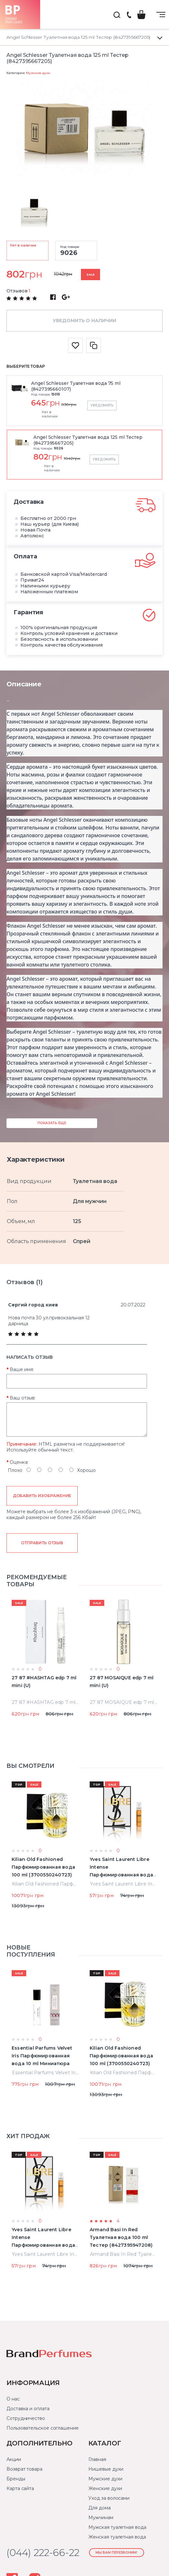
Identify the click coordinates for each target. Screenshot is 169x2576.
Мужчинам (100, 2517)
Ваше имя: (22, 1369)
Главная (97, 2459)
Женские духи (105, 2488)
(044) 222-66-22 (129, 15)
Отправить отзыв (42, 1542)
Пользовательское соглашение (42, 2428)
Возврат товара (24, 2469)
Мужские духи (38, 73)
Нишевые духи (105, 2469)
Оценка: (19, 1462)
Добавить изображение (42, 1495)
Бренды (15, 2479)
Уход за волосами (109, 2498)
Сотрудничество (25, 2418)
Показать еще (52, 1123)
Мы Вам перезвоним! (116, 2552)
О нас (13, 2399)
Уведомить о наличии (84, 320)
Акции (13, 2459)
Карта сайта (20, 2488)
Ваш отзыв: (23, 1398)
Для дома (99, 2508)
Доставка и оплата (28, 2409)
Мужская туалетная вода (117, 2527)
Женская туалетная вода (117, 2537)
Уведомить (102, 405)
